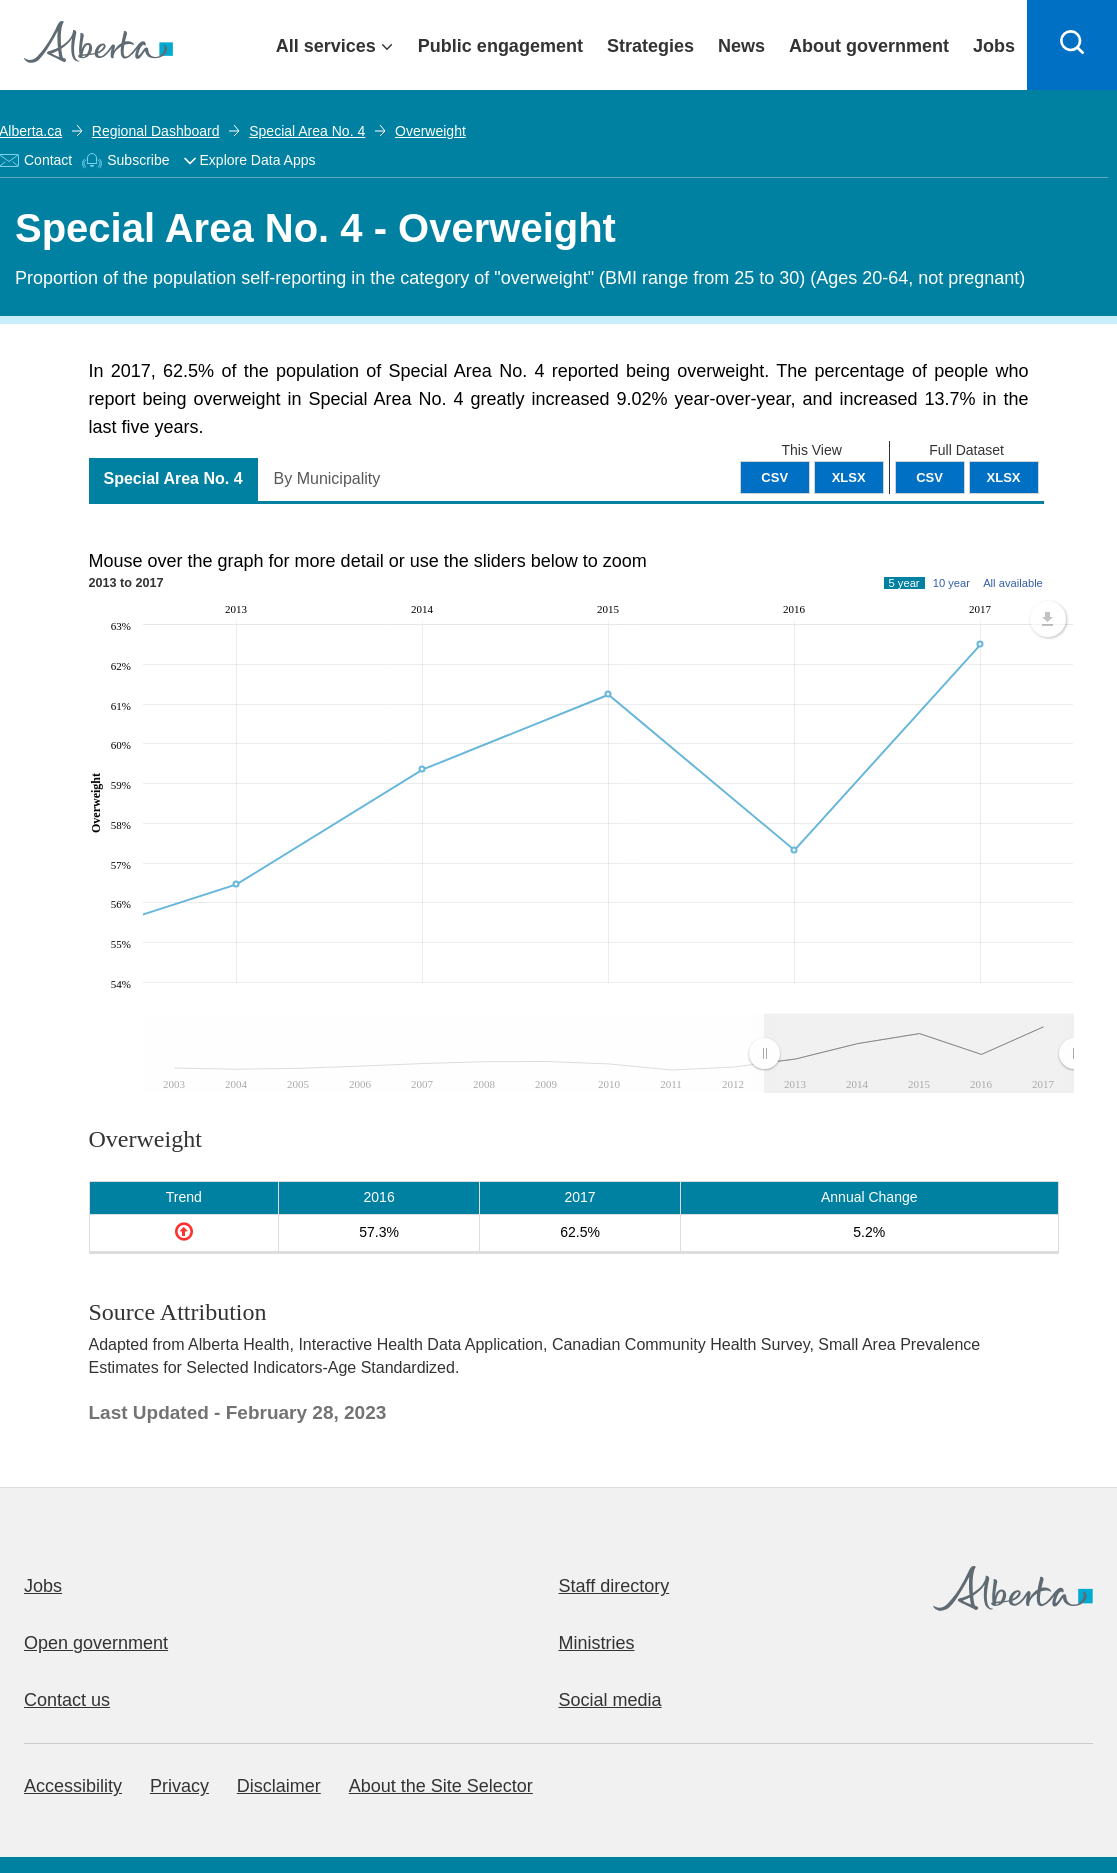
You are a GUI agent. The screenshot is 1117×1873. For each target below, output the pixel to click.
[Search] (1072, 45)
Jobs (43, 1586)
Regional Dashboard (156, 131)
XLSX (1004, 477)
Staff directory (614, 1586)
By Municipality (327, 478)
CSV (929, 477)
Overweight (430, 131)
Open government (96, 1643)
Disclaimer (279, 1786)
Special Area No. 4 (307, 131)
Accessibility (73, 1786)
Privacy (179, 1786)
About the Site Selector (441, 1786)
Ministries (597, 1643)
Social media (610, 1700)
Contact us (67, 1700)
